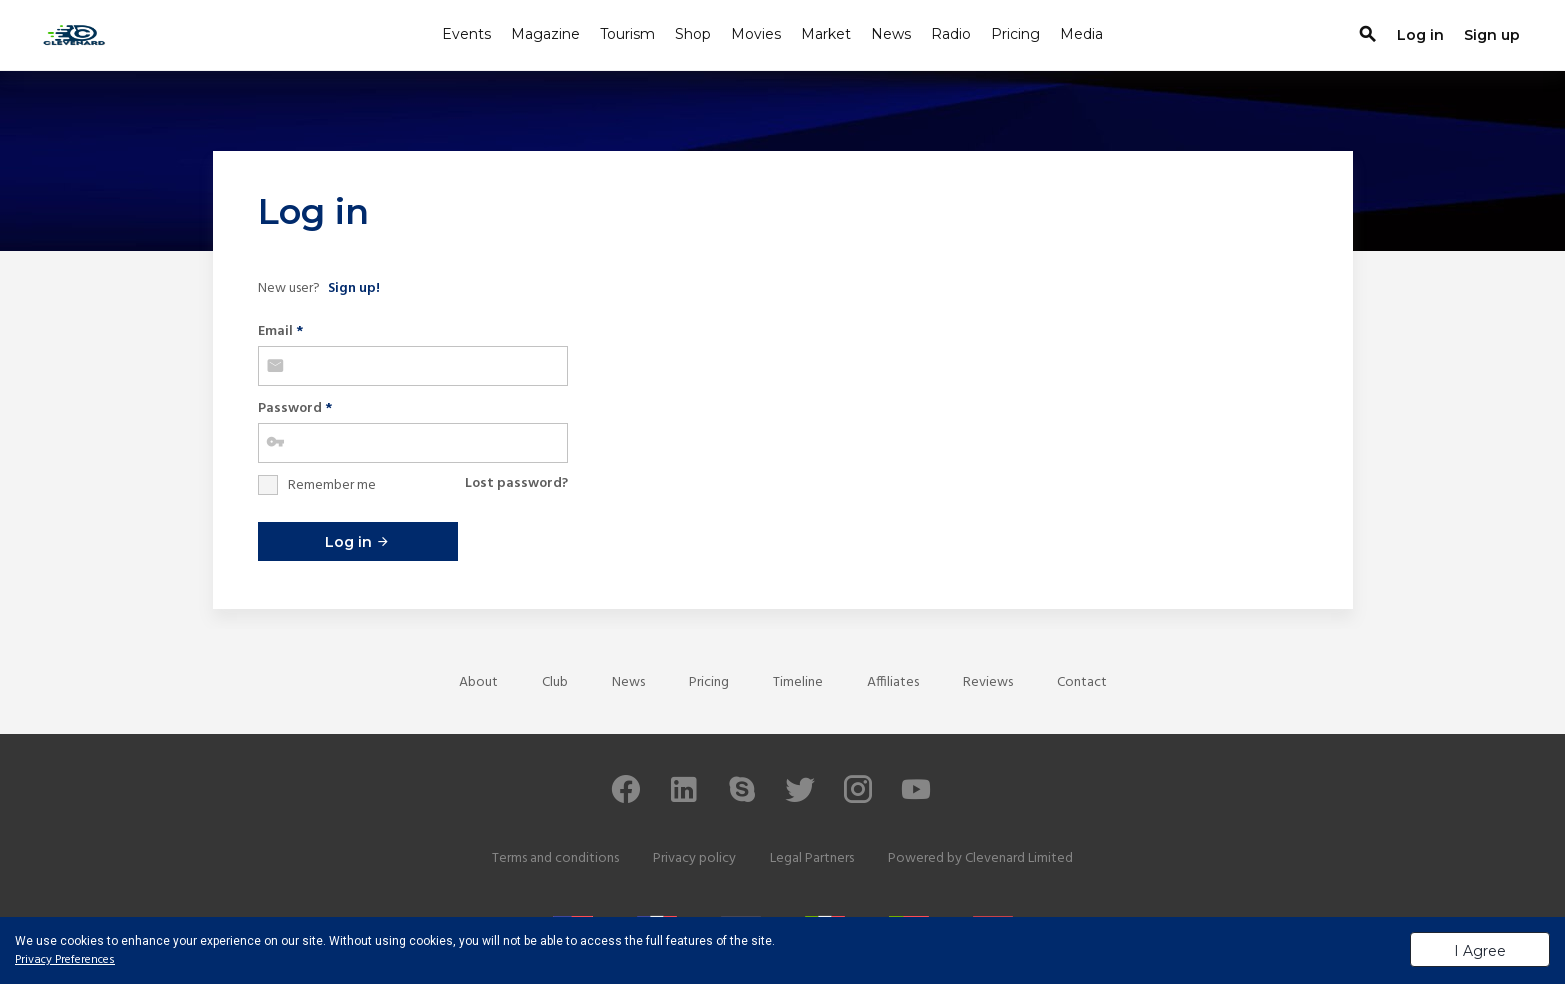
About (478, 682)
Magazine (545, 34)
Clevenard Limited (1019, 858)
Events (466, 34)
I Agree (1480, 951)
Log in (357, 542)
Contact (1082, 682)
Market (826, 34)
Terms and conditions (555, 858)
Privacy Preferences (65, 960)
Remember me (332, 485)
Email (280, 331)
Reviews (988, 682)
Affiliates (893, 682)
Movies (756, 34)
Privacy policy (694, 858)
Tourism (627, 34)
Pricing (1015, 34)
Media (1081, 34)
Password (295, 408)
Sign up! (354, 288)
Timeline (798, 682)
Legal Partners (812, 858)
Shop (693, 34)
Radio (951, 34)
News (891, 34)
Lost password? (516, 483)
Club (555, 682)
